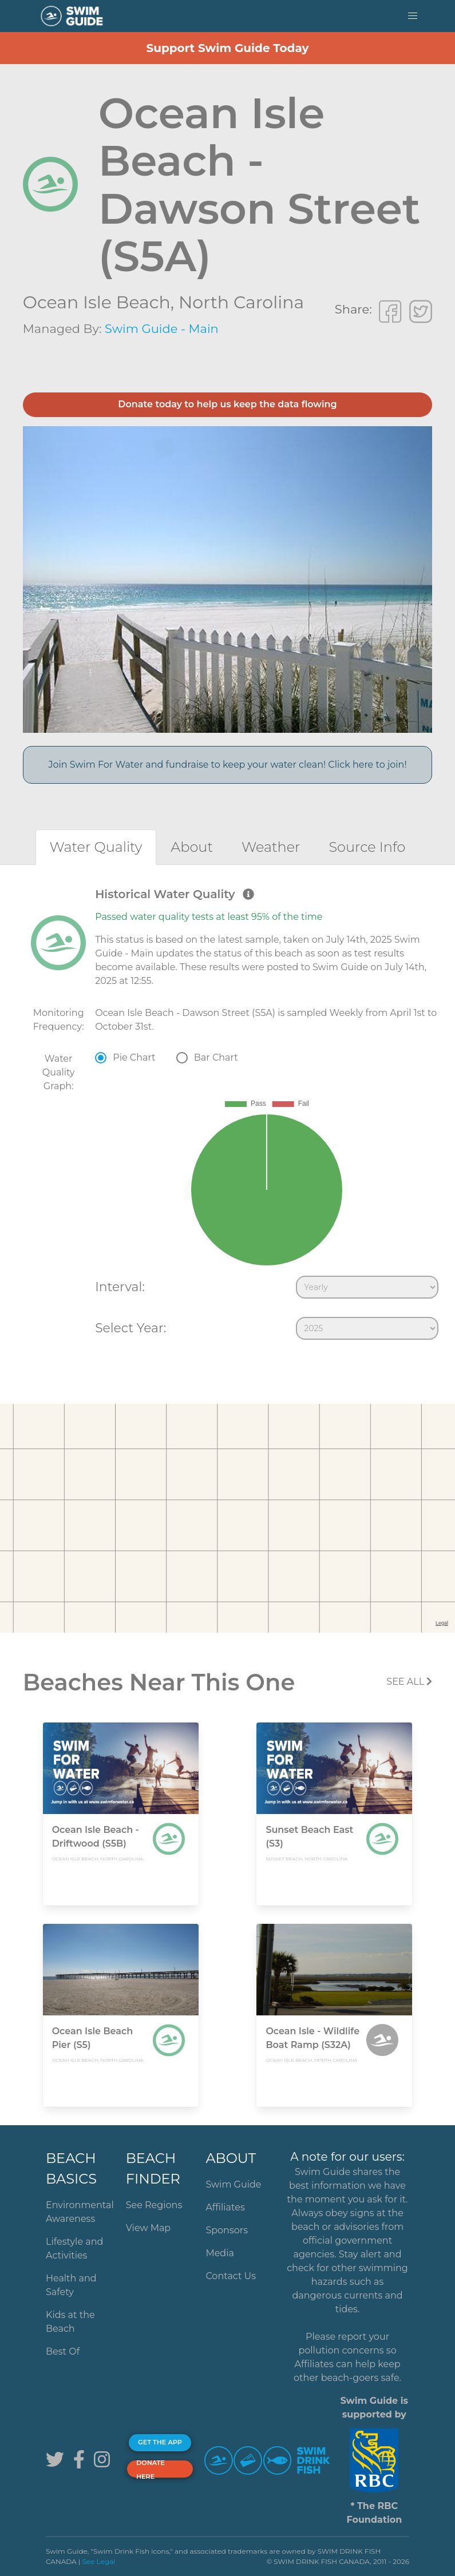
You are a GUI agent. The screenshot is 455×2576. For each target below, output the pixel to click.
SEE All (409, 1681)
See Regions (154, 2205)
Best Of (63, 2351)
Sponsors (226, 2230)
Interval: (120, 1286)
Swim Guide (233, 2184)
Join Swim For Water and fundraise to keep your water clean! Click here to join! (227, 764)
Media (219, 2253)
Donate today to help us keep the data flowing (227, 404)
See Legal (98, 2561)
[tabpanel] (227, 1116)
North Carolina (241, 302)
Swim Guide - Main (162, 328)
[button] (413, 16)
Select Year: (130, 1327)
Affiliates (224, 2207)
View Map (148, 2227)
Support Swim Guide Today (227, 48)
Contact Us (230, 2276)
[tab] (96, 846)
